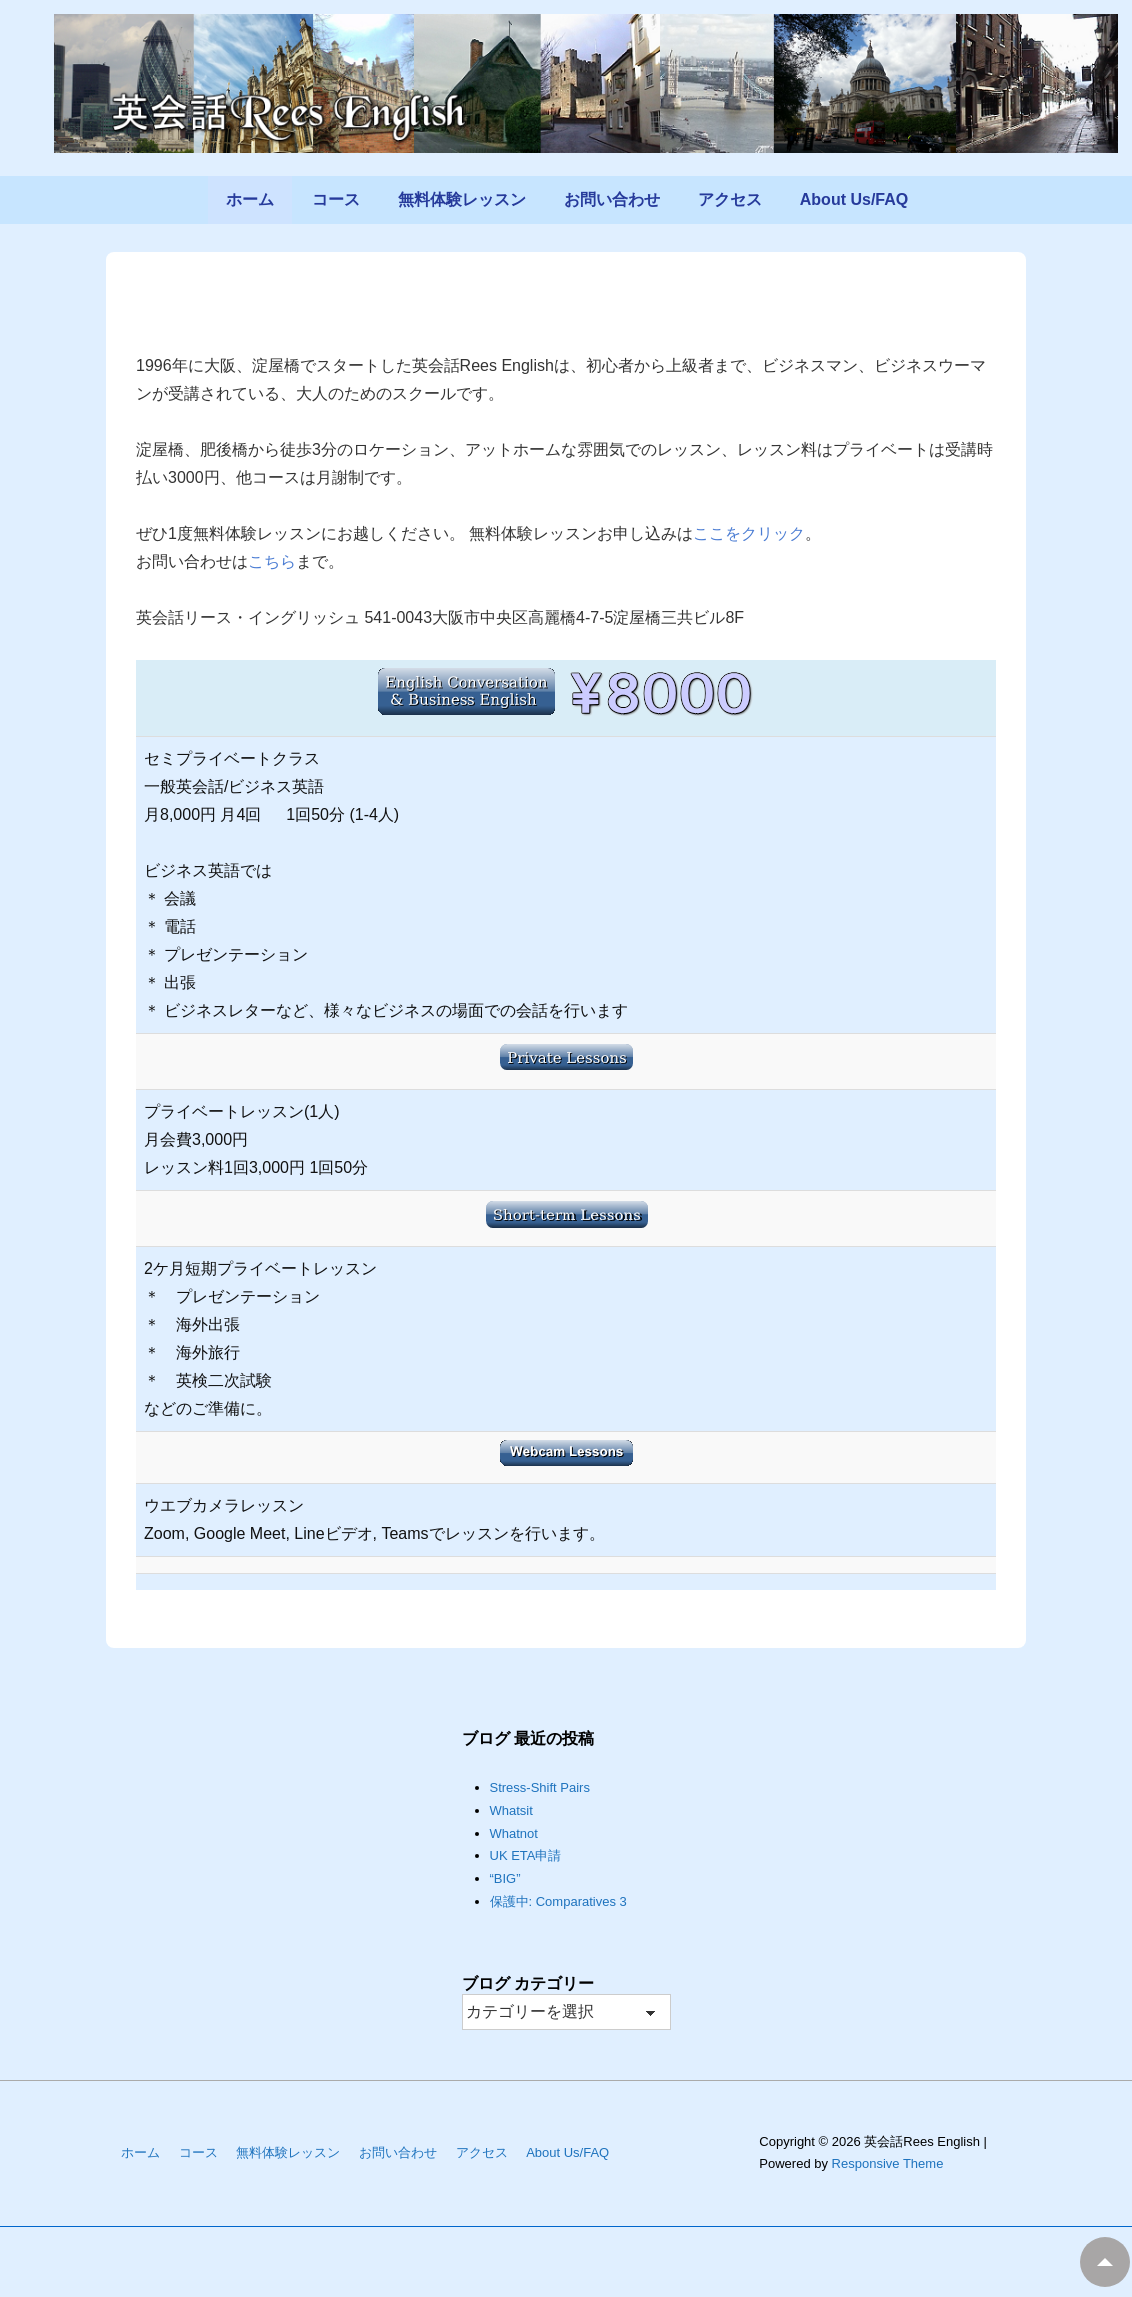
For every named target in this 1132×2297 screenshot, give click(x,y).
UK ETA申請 (526, 1855)
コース (336, 199)
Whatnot (514, 1833)
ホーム (250, 199)
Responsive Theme (888, 2163)
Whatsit (511, 1810)
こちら (272, 561)
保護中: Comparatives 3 (558, 1901)
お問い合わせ (612, 199)
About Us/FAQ (854, 199)
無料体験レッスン (462, 199)
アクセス (730, 199)
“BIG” (505, 1878)
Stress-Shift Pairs (540, 1787)
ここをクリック (749, 533)
